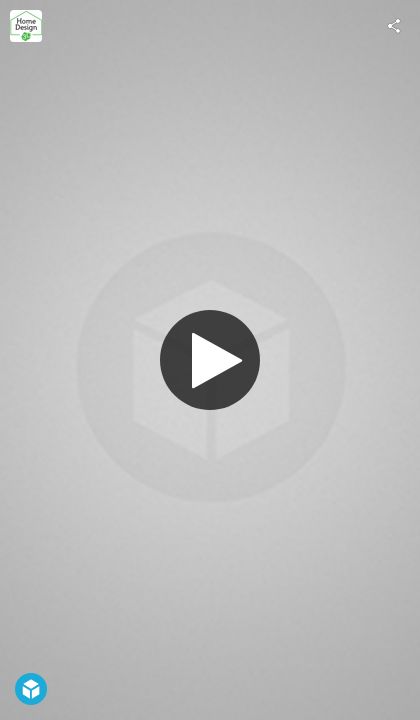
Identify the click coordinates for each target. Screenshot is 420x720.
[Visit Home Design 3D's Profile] (26, 26)
